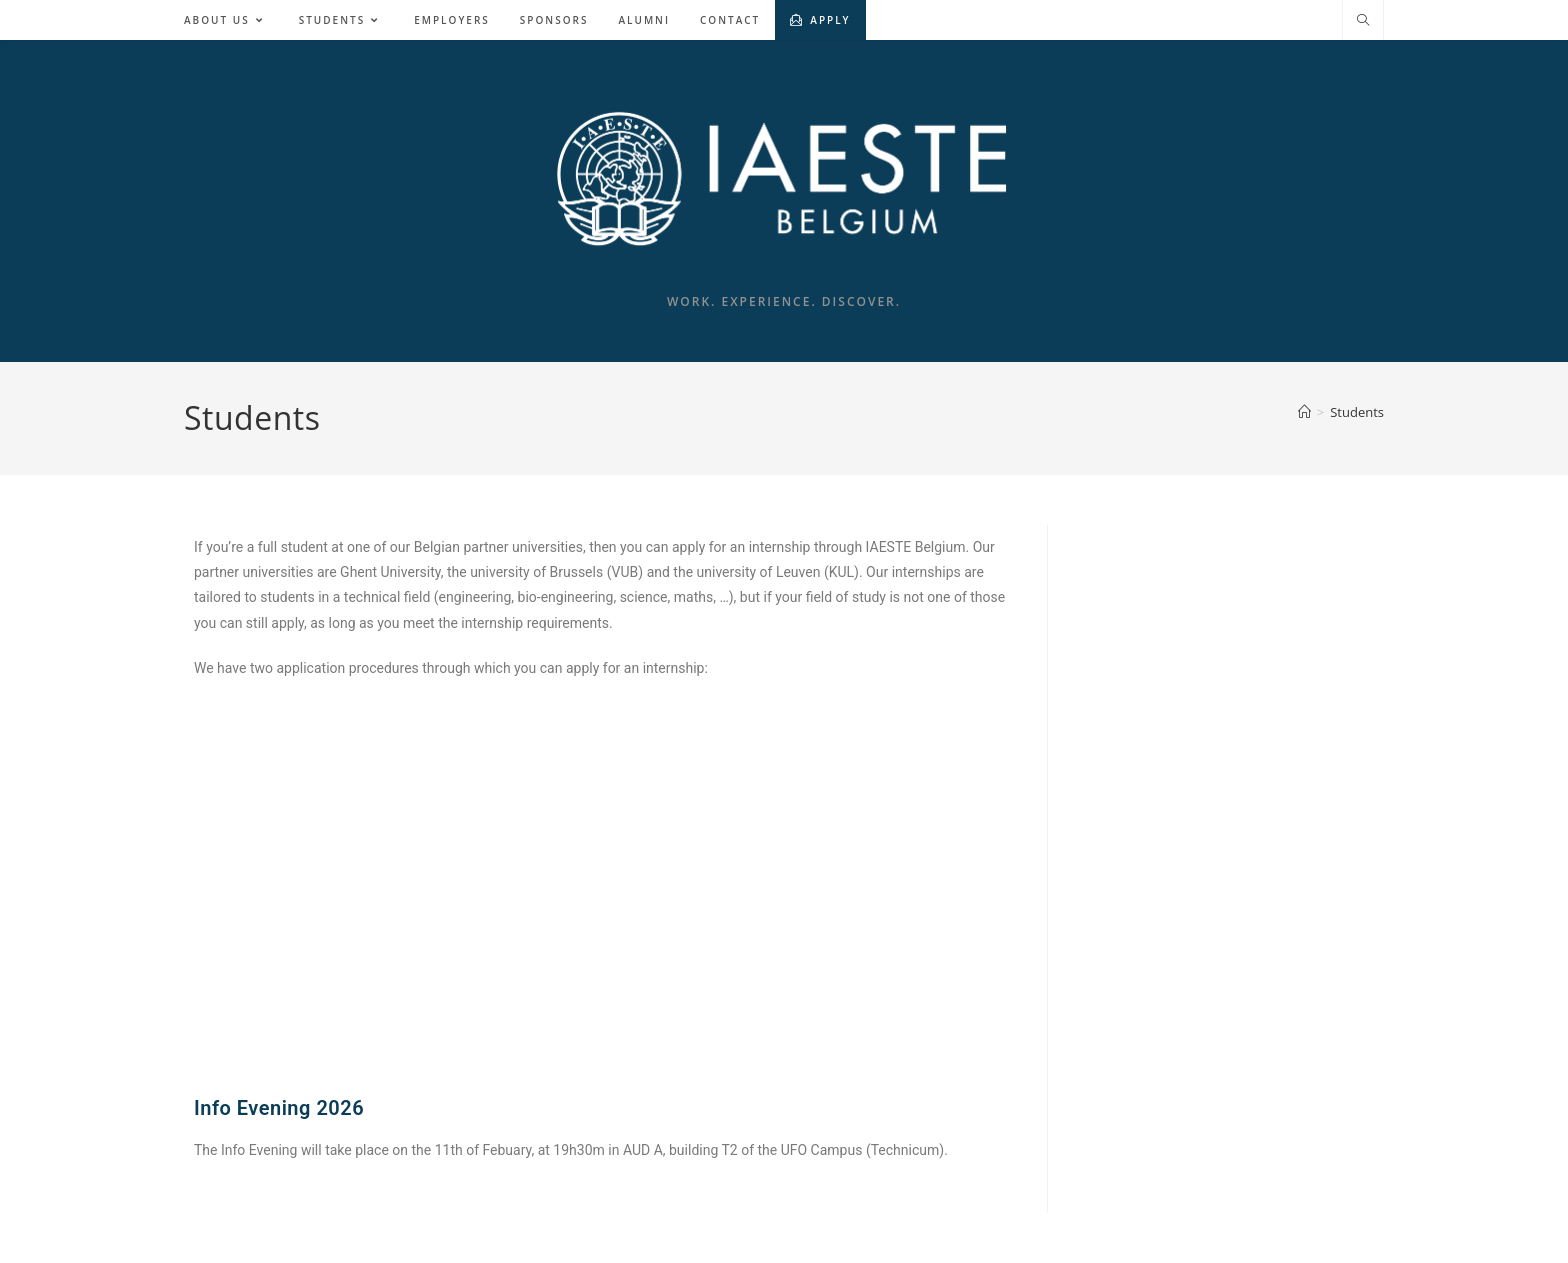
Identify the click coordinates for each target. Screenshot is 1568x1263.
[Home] (1304, 412)
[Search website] (1363, 21)
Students (1357, 412)
